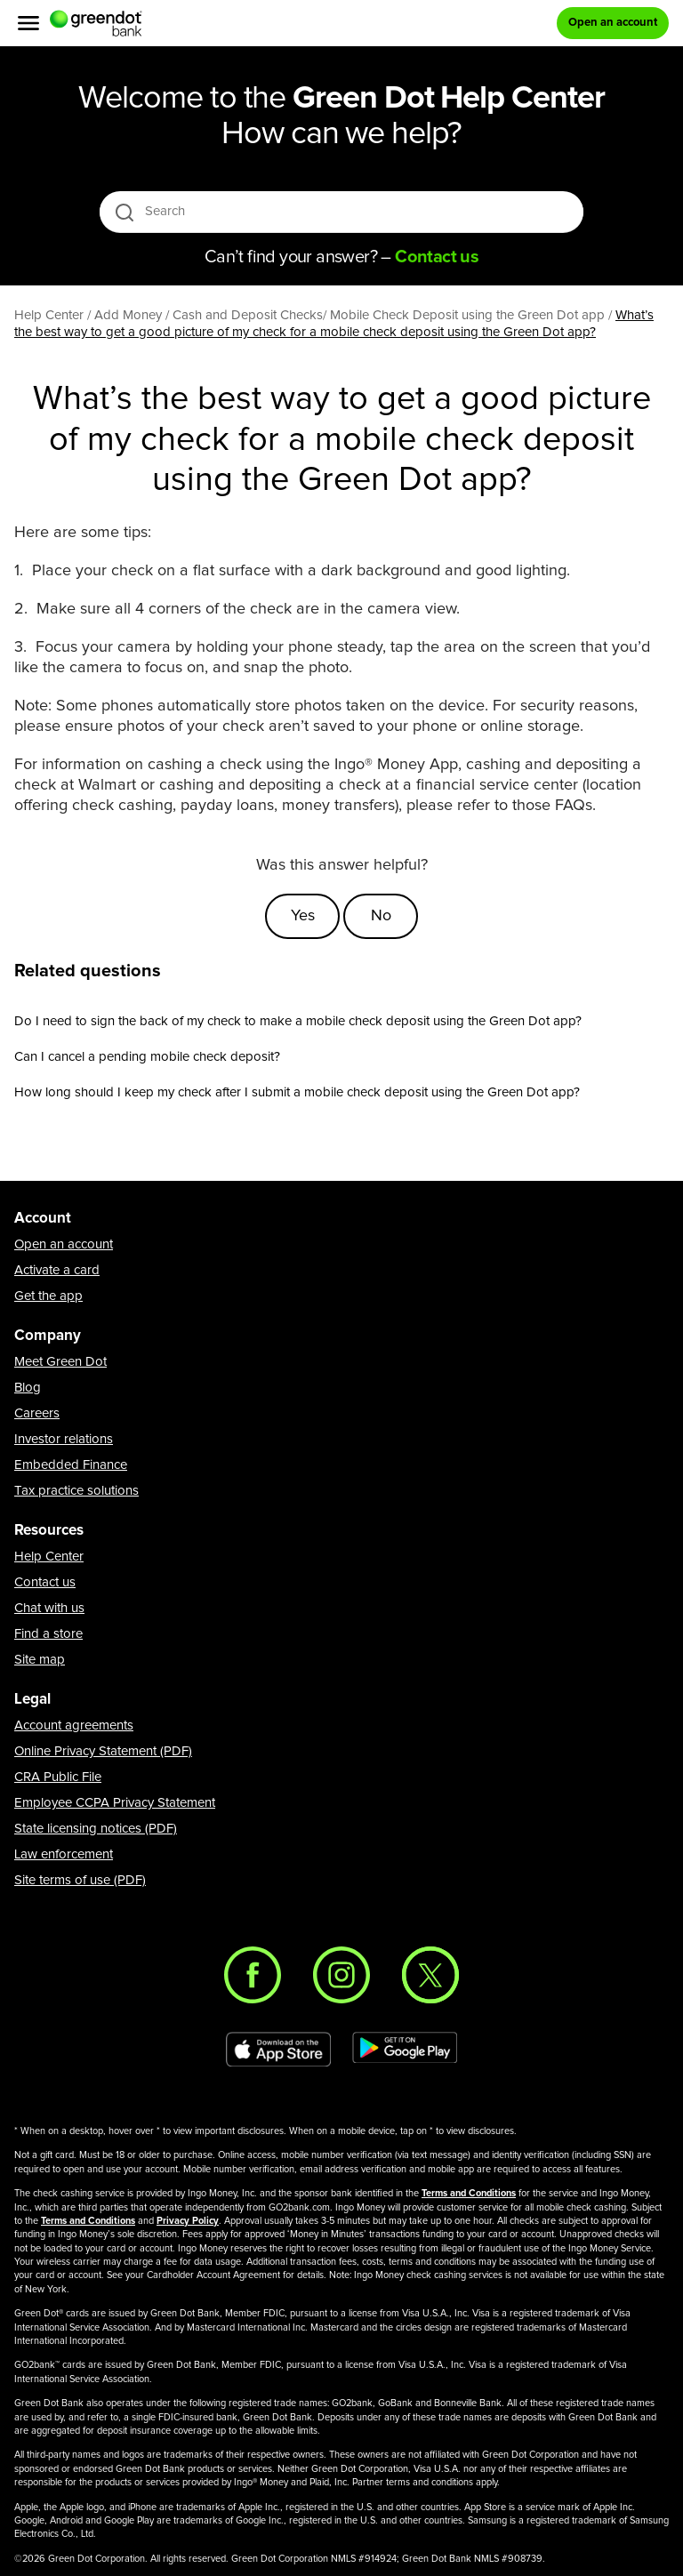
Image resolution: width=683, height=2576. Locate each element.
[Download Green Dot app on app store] (278, 2049)
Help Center (49, 1556)
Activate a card (57, 1270)
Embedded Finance (70, 1465)
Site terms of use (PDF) (80, 1880)
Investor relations (63, 1439)
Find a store (48, 1634)
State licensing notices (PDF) (95, 1828)
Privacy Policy (188, 2221)
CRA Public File (57, 1777)
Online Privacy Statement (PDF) (103, 1751)
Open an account (63, 1244)
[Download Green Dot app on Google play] (404, 2049)
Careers (37, 1413)
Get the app (48, 1296)
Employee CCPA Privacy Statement (114, 1803)
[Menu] (28, 23)
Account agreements (73, 1725)
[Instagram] (341, 1974)
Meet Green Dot (60, 1361)
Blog (27, 1387)
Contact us (45, 1582)
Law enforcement (63, 1854)
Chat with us (49, 1608)
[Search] (343, 211)
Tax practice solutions (76, 1490)
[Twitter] (430, 1974)
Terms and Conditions (469, 2193)
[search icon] (124, 212)
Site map (39, 1659)
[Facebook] (252, 1974)
